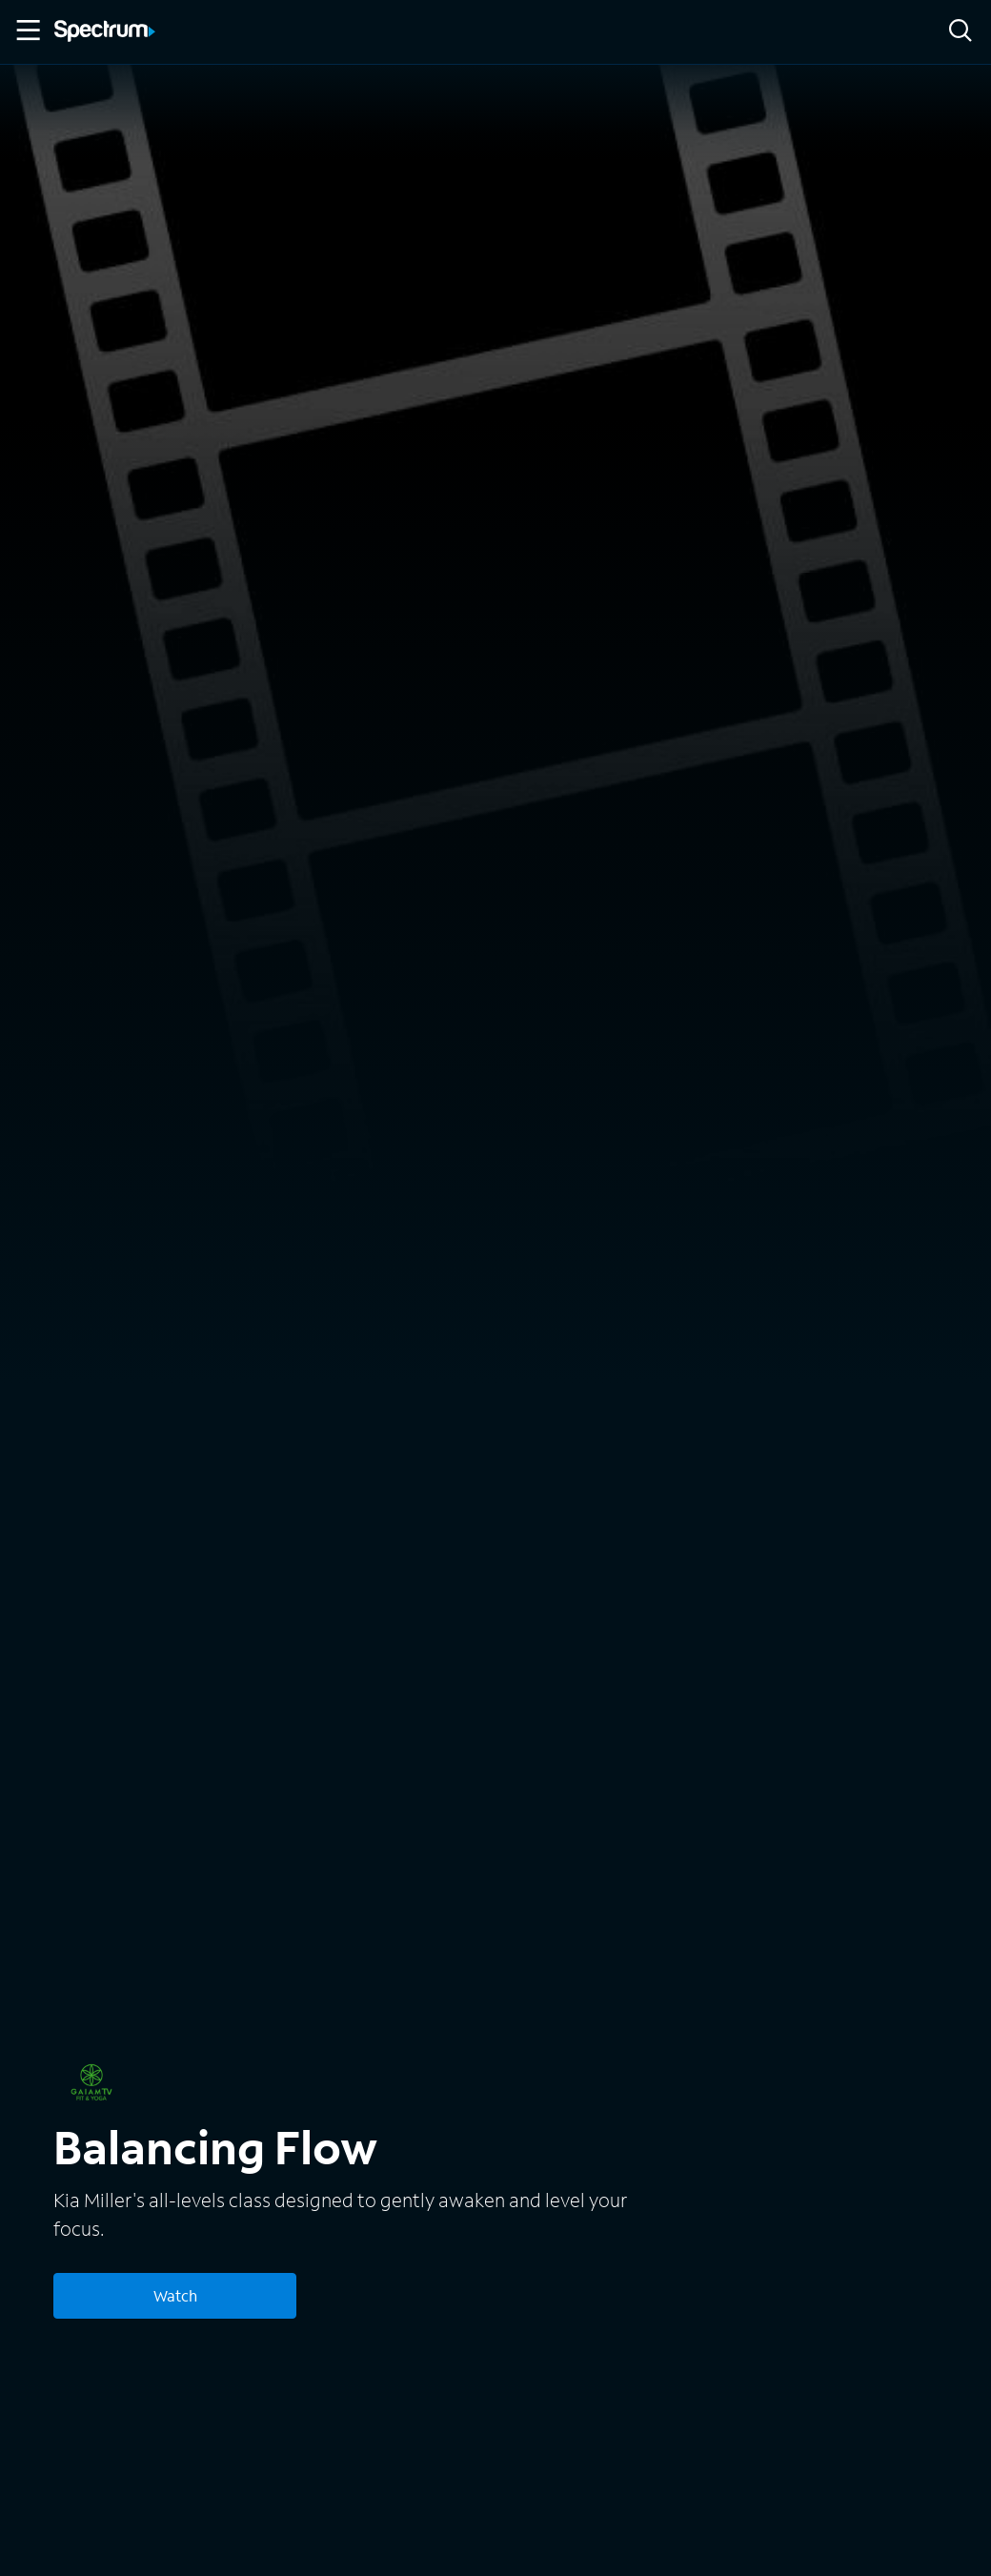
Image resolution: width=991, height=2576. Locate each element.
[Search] (960, 31)
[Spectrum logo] (105, 32)
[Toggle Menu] (27, 30)
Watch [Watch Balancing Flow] (175, 2295)
